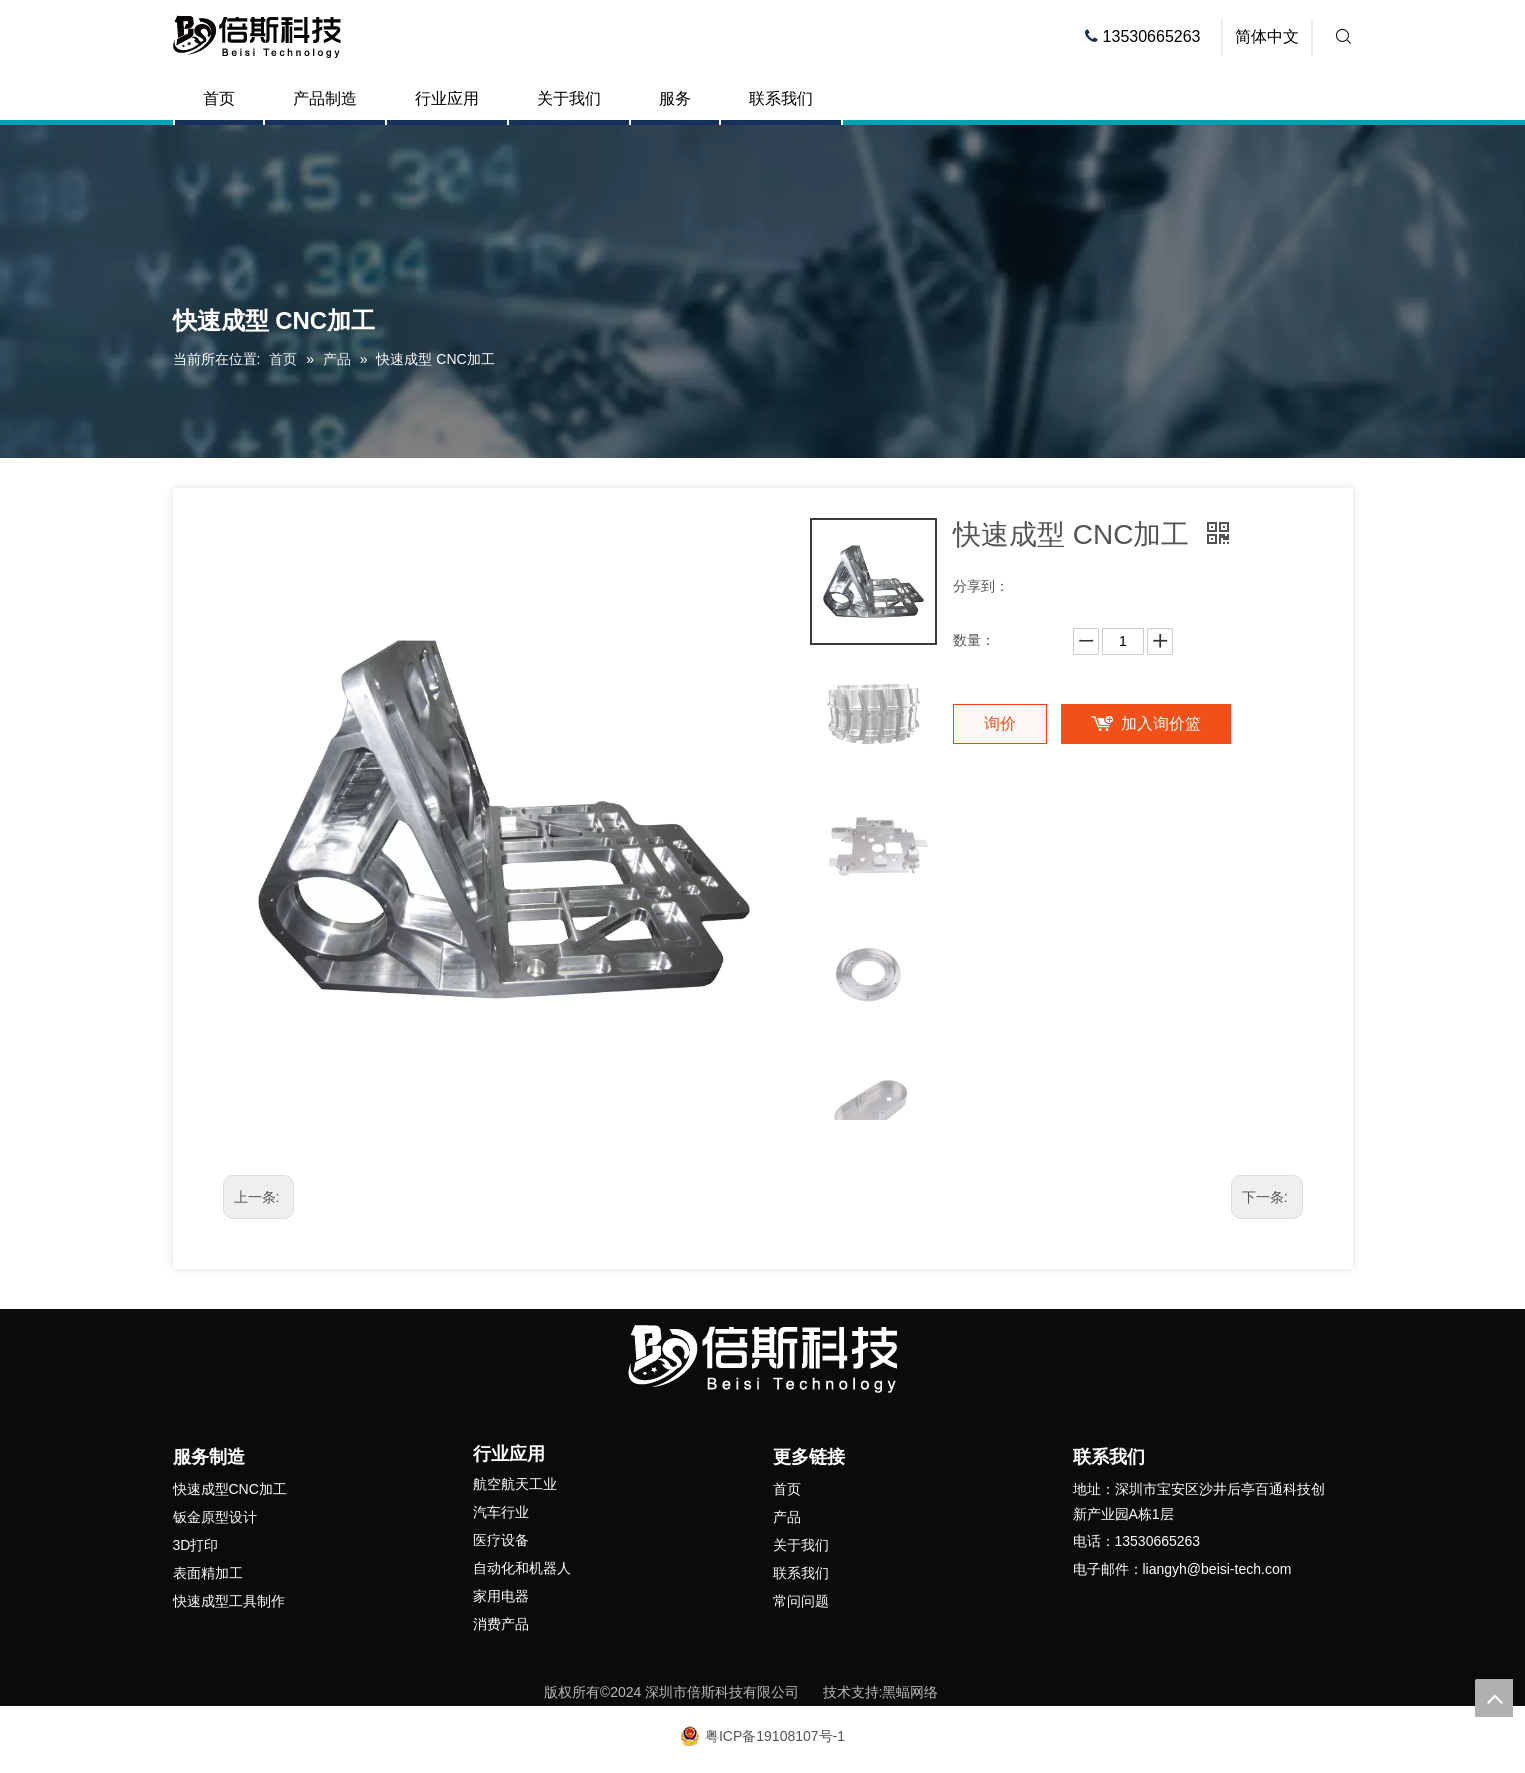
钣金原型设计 (215, 1517)
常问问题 (801, 1601)
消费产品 (501, 1624)
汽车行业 (501, 1512)
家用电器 (501, 1596)
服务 (675, 98)
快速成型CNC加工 (230, 1489)
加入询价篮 (1161, 723)
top (1494, 1698)
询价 (1000, 723)
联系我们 (781, 98)
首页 (219, 98)
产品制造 (325, 98)
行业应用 (447, 98)
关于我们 (569, 98)
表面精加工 (208, 1573)
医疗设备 (501, 1540)
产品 (787, 1517)
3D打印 (196, 1545)
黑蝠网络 (910, 1692)
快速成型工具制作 (229, 1601)
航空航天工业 (515, 1484)
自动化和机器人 (522, 1568)
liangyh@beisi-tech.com (1217, 1569)
